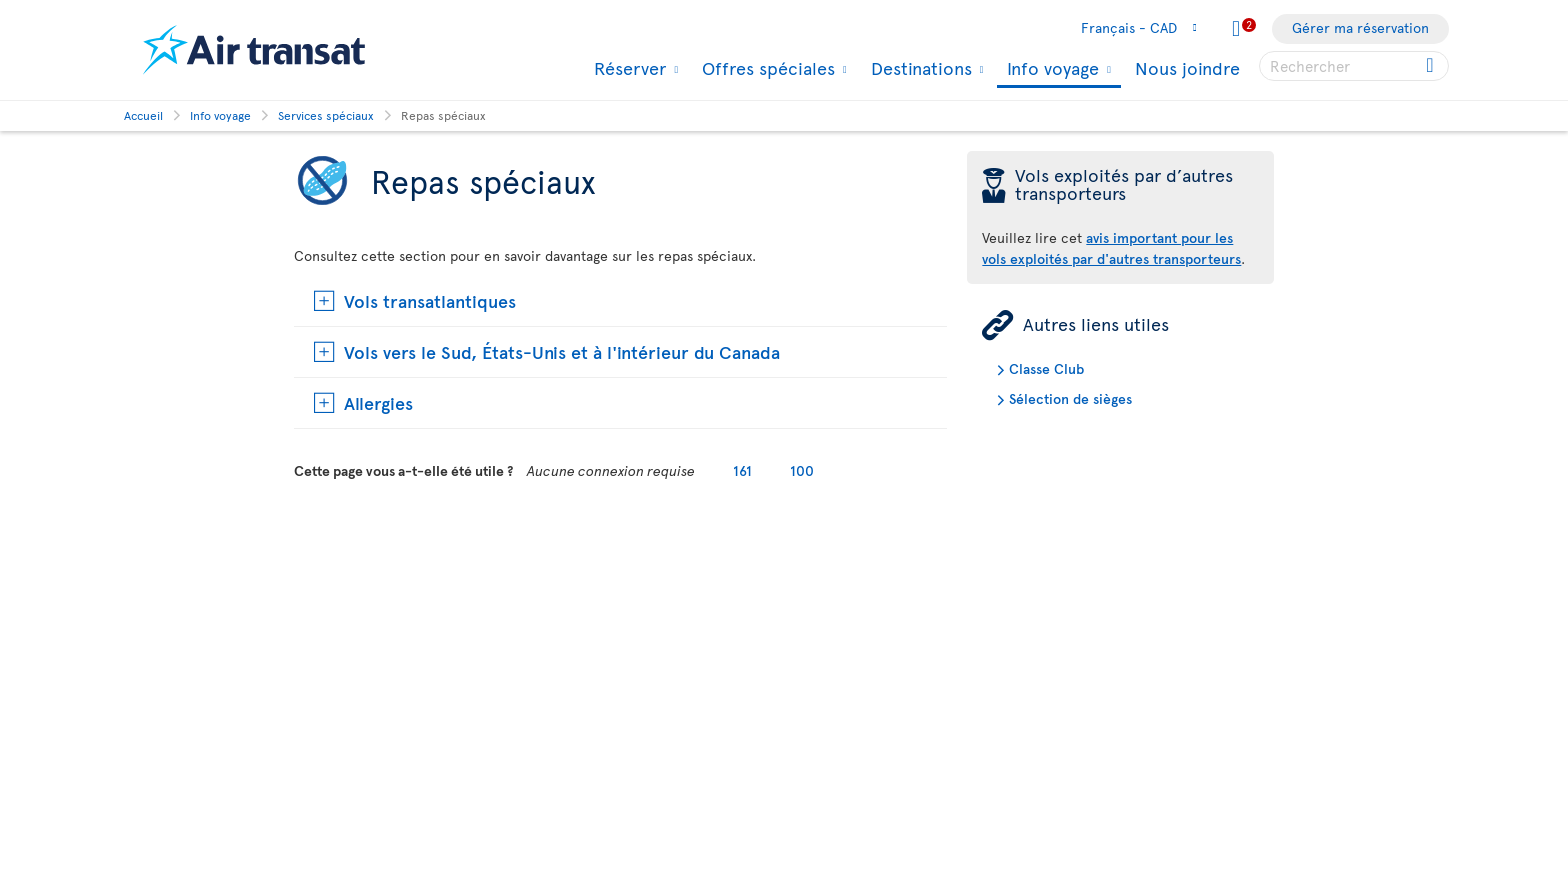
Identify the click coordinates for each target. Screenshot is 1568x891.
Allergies (378, 402)
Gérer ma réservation (1360, 27)
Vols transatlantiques (430, 300)
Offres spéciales (766, 68)
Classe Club (1046, 368)
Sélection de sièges (1070, 398)
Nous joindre (1187, 67)
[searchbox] (1354, 66)
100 (802, 470)
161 (742, 470)
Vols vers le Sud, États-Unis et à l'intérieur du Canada (562, 351)
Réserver (627, 68)
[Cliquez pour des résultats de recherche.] (1431, 66)
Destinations (919, 68)
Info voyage (1050, 69)
